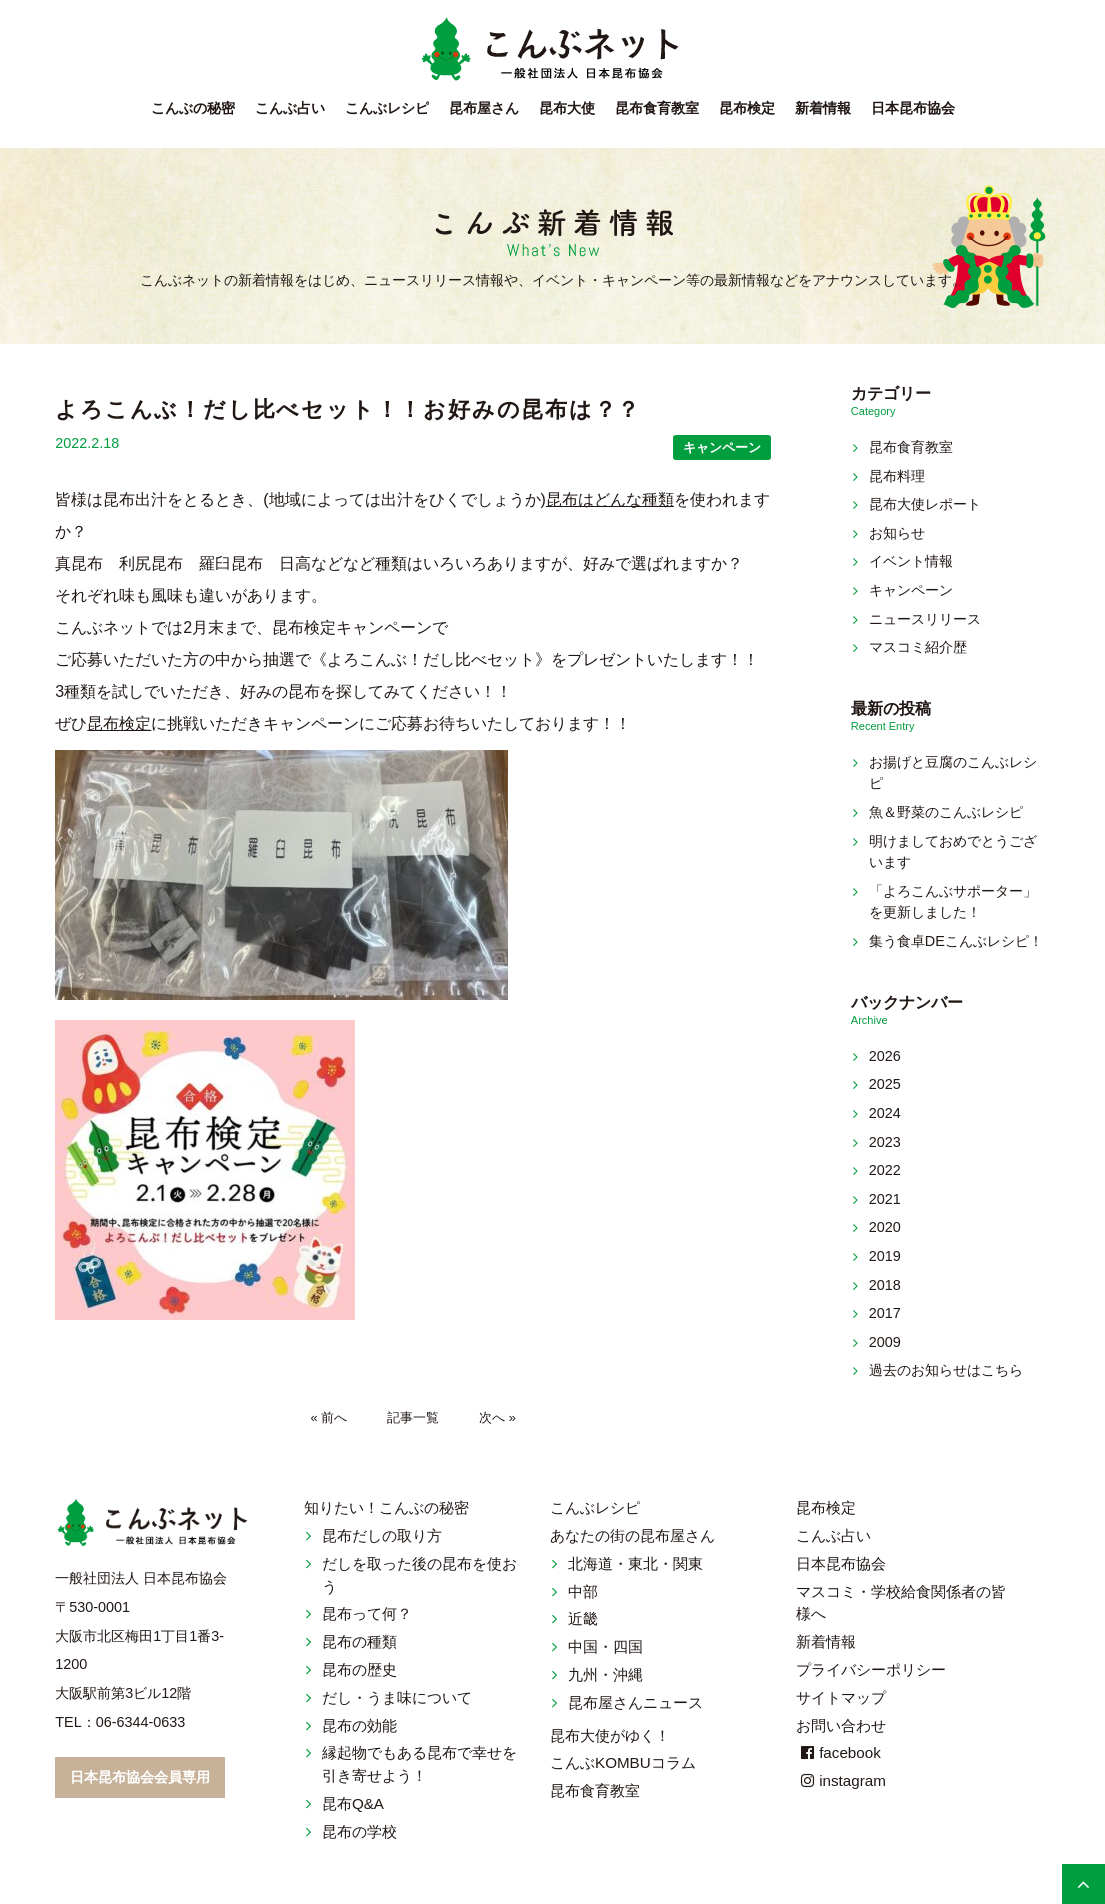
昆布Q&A (353, 1803)
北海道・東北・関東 (635, 1563)
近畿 (583, 1618)
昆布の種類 (359, 1641)
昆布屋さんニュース (635, 1702)
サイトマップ (841, 1697)
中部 (583, 1591)
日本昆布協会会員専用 (140, 1777)
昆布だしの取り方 (382, 1535)
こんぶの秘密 (193, 108)
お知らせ (897, 533)
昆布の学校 (359, 1831)
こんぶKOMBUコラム (623, 1762)
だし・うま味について (397, 1697)
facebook (838, 1752)
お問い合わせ (841, 1725)
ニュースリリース (925, 619)
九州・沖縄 (605, 1674)
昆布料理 (897, 476)
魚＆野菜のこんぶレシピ (946, 812)
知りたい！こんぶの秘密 (386, 1507)
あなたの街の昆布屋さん (632, 1535)
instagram (841, 1780)
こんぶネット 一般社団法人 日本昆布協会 (553, 50)
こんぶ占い (290, 108)
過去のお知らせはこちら (946, 1370)
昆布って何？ (367, 1613)
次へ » (497, 1417)
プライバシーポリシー (871, 1669)
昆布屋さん (484, 108)
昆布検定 (747, 108)
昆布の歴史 (359, 1669)
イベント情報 (911, 561)
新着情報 (823, 108)
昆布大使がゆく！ (610, 1735)
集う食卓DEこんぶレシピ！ (956, 941)
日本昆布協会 (913, 108)
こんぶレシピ (387, 108)
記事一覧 (413, 1417)
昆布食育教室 (657, 108)
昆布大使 (567, 108)
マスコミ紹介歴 (918, 647)
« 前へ (329, 1417)
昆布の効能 (359, 1725)
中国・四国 (605, 1646)
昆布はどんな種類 (610, 499)
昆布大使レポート (925, 504)
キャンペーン (722, 447)
